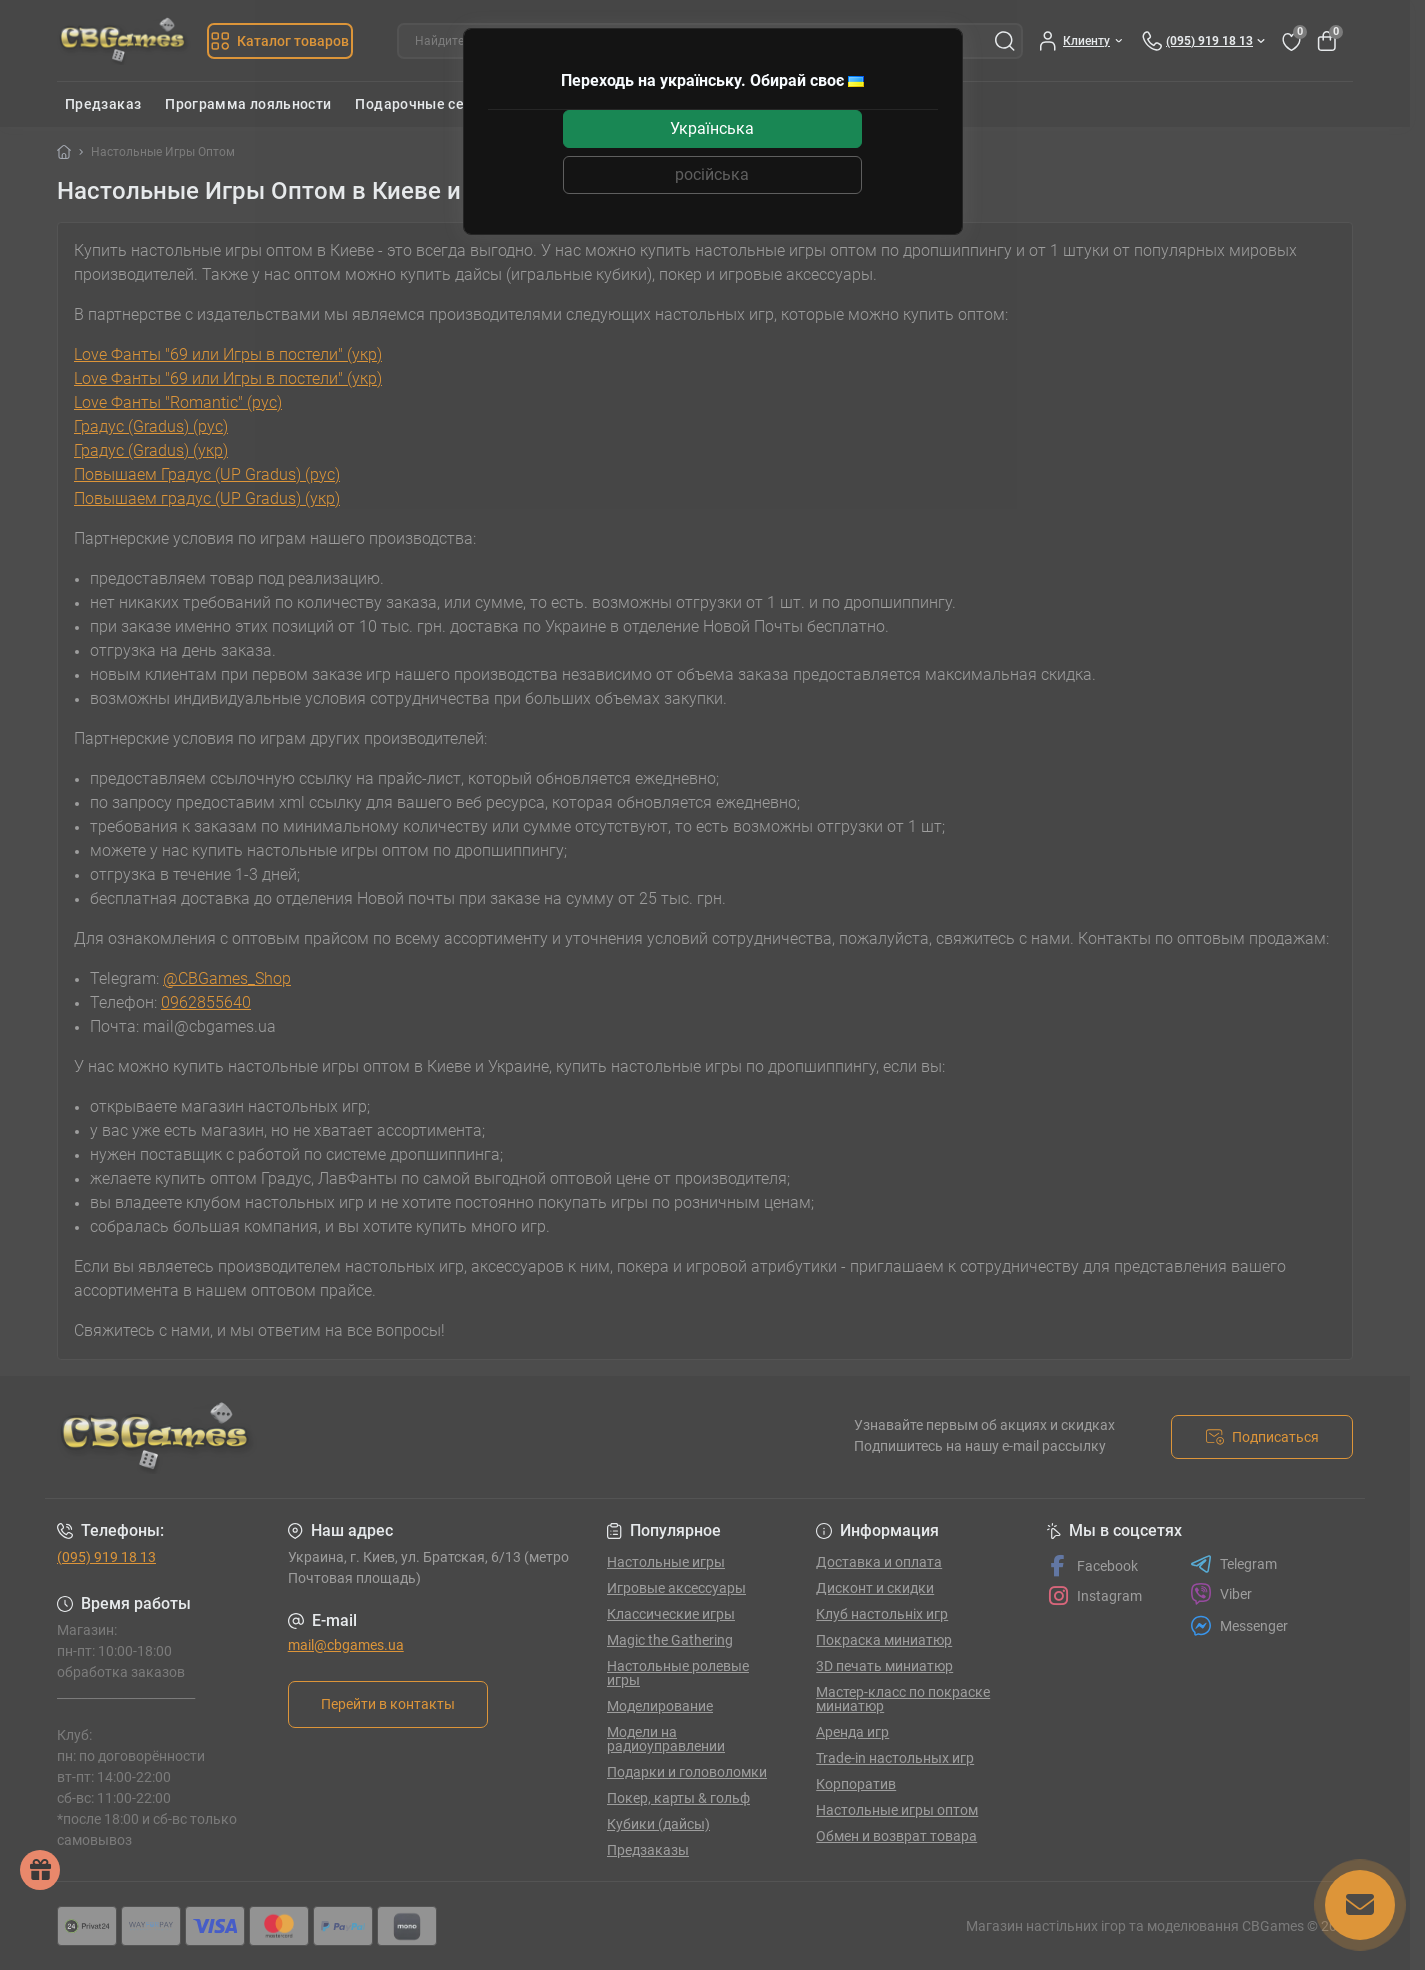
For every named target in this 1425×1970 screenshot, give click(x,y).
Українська (712, 128)
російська (712, 174)
